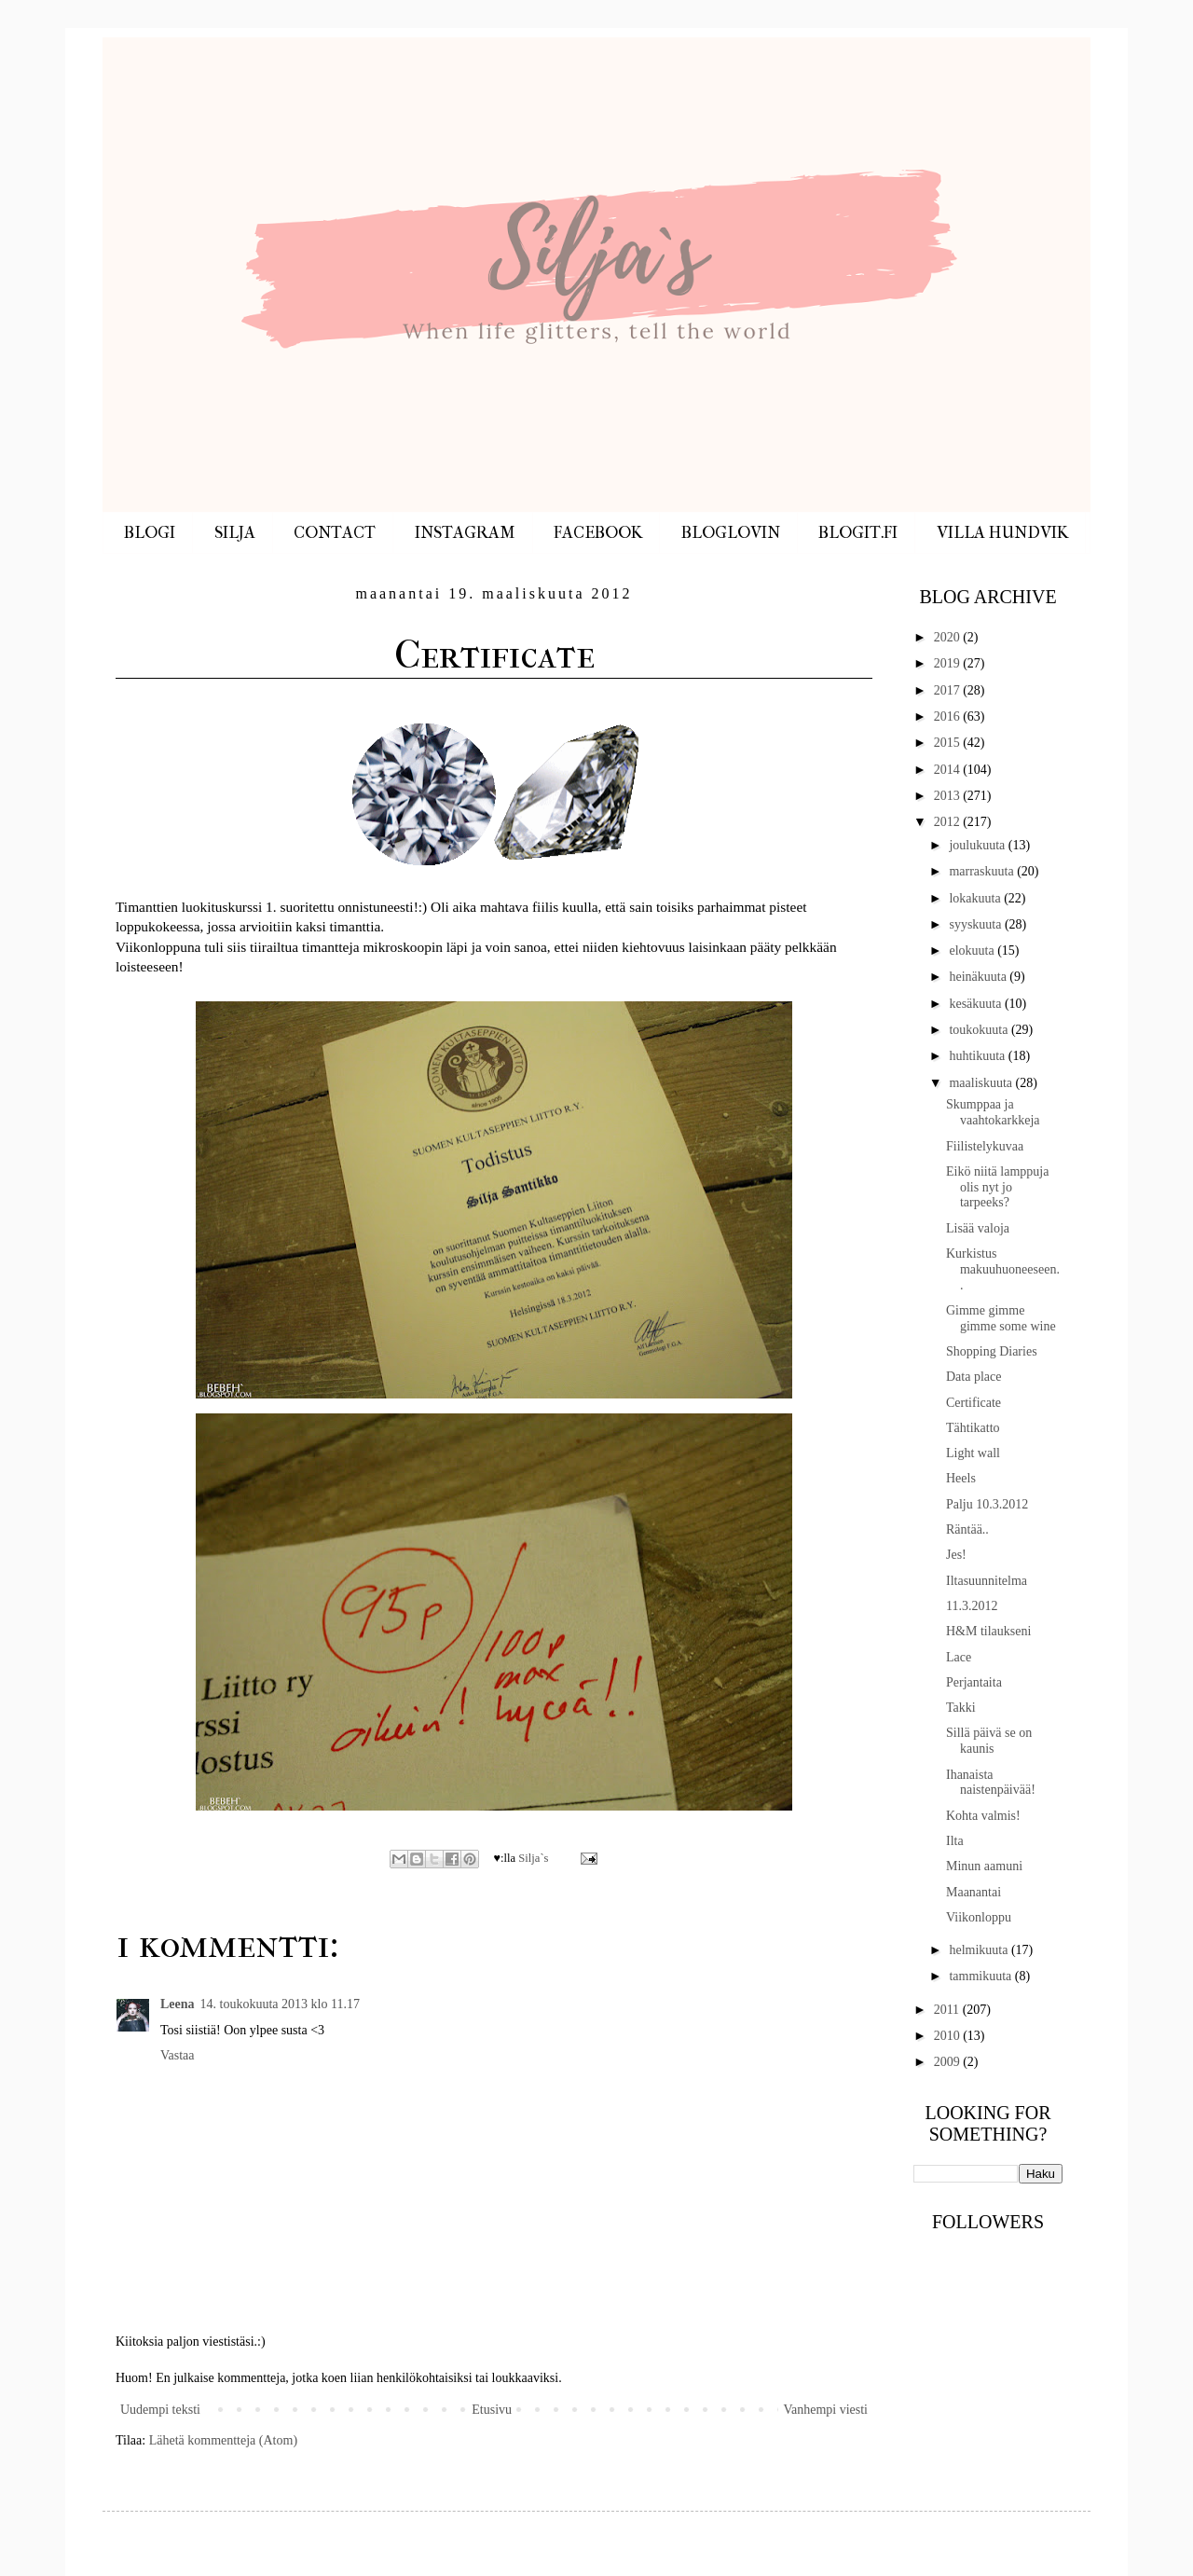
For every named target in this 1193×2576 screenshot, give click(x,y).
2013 (949, 796)
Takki (961, 1708)
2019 (949, 663)
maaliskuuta (982, 1083)
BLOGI (149, 533)
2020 (949, 637)
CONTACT (335, 533)
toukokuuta (980, 1030)
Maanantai (973, 1892)
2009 (949, 2062)
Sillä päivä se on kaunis (989, 1741)
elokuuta (973, 950)
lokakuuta (976, 898)
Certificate (973, 1403)
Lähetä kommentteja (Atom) (223, 2440)
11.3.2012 (971, 1606)
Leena (177, 2004)
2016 (949, 716)
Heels (961, 1478)
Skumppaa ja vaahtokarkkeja (993, 1112)
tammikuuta (981, 1976)
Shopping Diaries (991, 1351)
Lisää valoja (977, 1228)
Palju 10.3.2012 (987, 1504)
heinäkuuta (979, 977)
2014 (949, 770)
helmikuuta (980, 1950)
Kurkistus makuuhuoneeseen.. (1003, 1269)
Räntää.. (967, 1529)
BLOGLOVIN (730, 533)
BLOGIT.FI (858, 533)
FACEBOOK (598, 533)
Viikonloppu (978, 1917)
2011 (948, 2010)
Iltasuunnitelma (986, 1581)
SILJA (234, 533)
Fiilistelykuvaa (984, 1146)
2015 (949, 743)
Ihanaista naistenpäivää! (990, 1783)
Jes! (956, 1555)
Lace (958, 1657)
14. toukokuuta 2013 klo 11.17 (280, 2004)
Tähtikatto (973, 1428)
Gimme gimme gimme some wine (1001, 1318)
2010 (949, 2036)
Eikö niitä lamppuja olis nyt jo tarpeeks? (997, 1187)
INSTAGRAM (465, 533)
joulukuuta (978, 845)
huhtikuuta (978, 1056)
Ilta (955, 1841)
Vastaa (177, 2055)
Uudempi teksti (160, 2410)
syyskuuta (977, 924)
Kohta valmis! (983, 1816)
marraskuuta (983, 871)
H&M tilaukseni (988, 1631)
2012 (949, 822)
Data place (973, 1377)
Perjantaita (974, 1682)
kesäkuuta (976, 1004)
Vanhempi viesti (825, 2410)
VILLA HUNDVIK (1002, 533)
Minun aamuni (984, 1866)
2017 (949, 690)
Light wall (973, 1453)
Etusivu (492, 2410)
